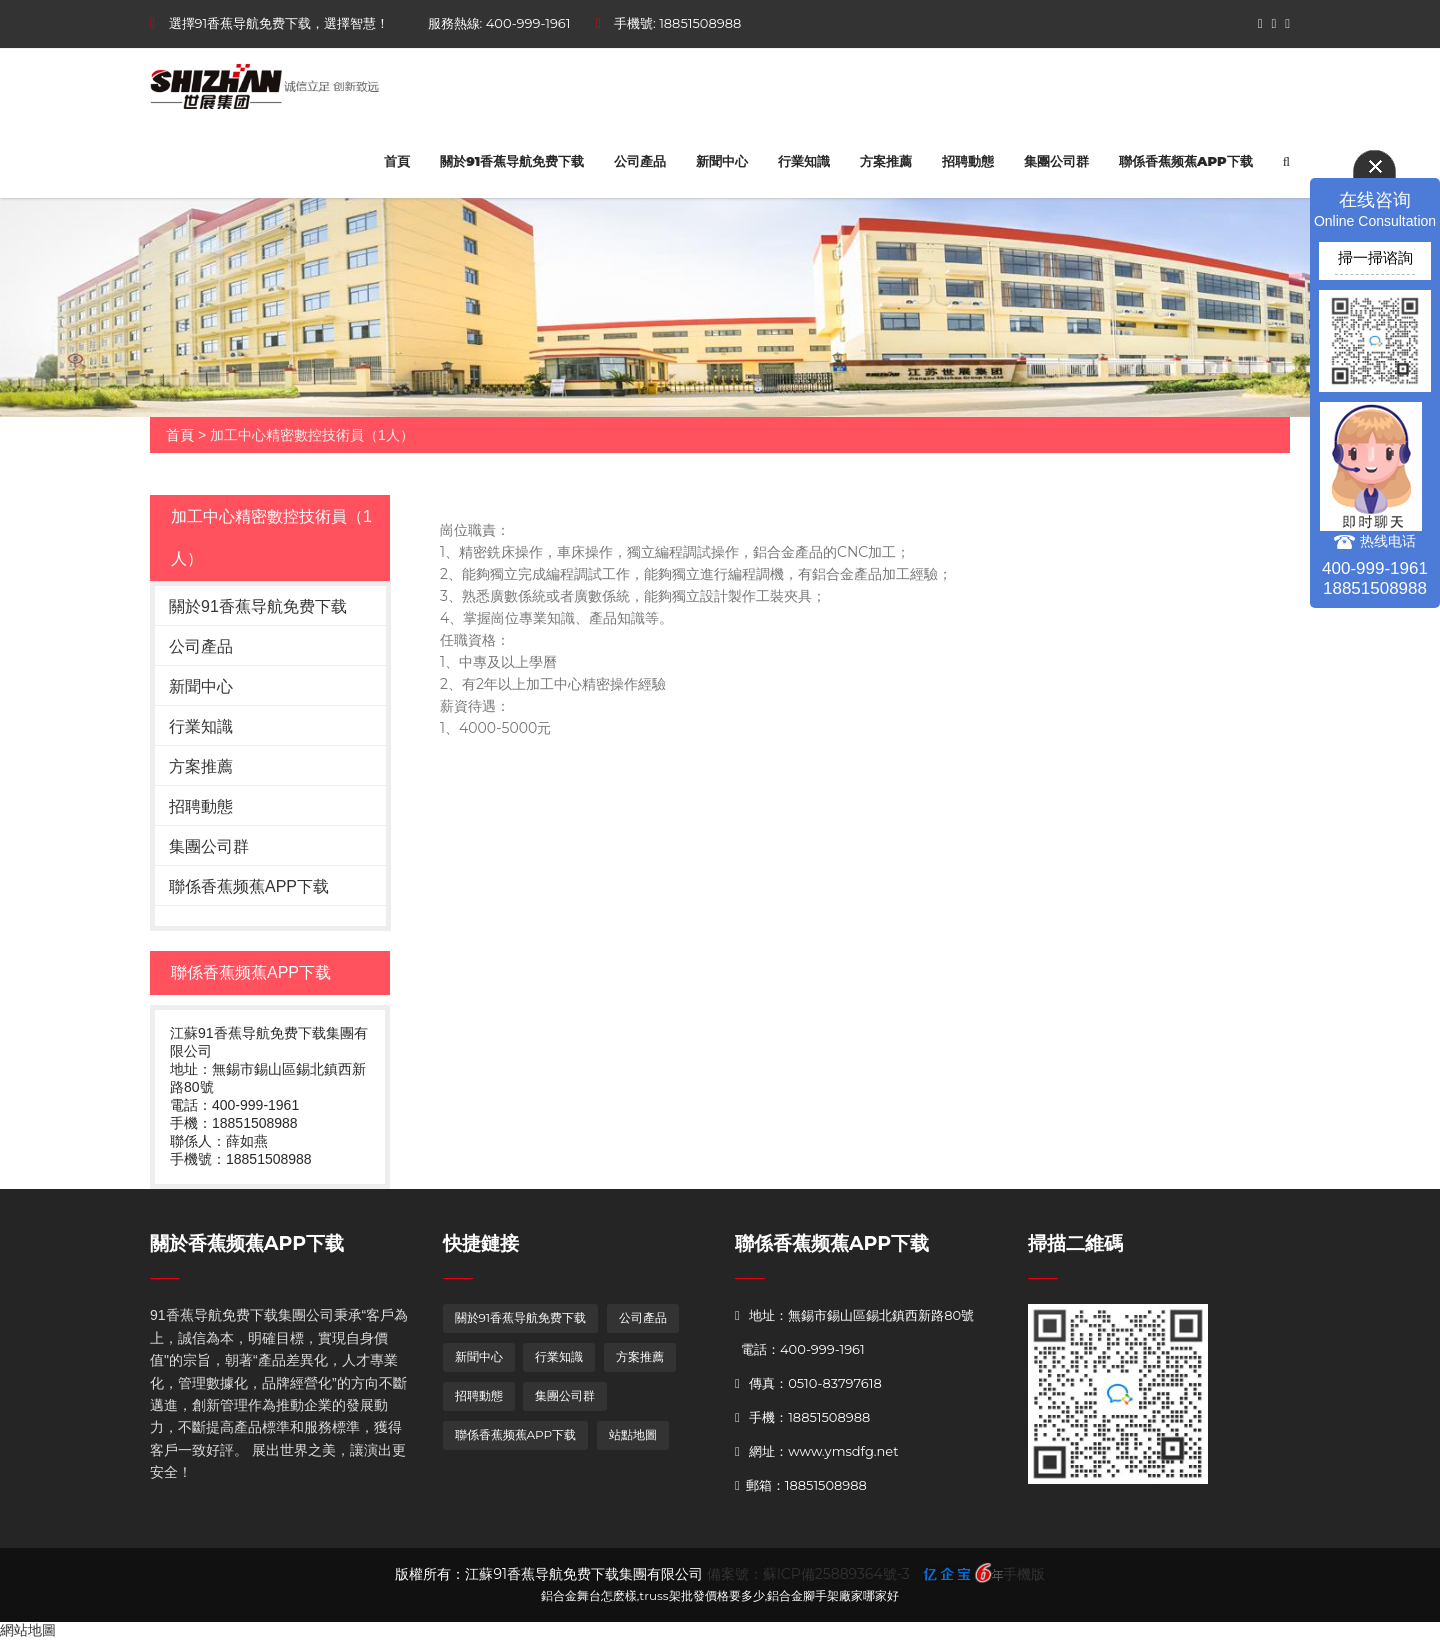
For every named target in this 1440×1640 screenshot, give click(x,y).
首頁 (397, 161)
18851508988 (700, 23)
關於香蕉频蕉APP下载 (247, 1243)
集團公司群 (1056, 161)
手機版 (1024, 1574)
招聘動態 (968, 161)
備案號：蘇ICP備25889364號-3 (808, 1574)
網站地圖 (28, 1630)
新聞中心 (722, 161)
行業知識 (804, 161)
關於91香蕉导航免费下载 (512, 161)
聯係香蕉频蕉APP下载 (1186, 161)
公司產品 (640, 161)
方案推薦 (886, 161)
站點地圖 (633, 1434)
